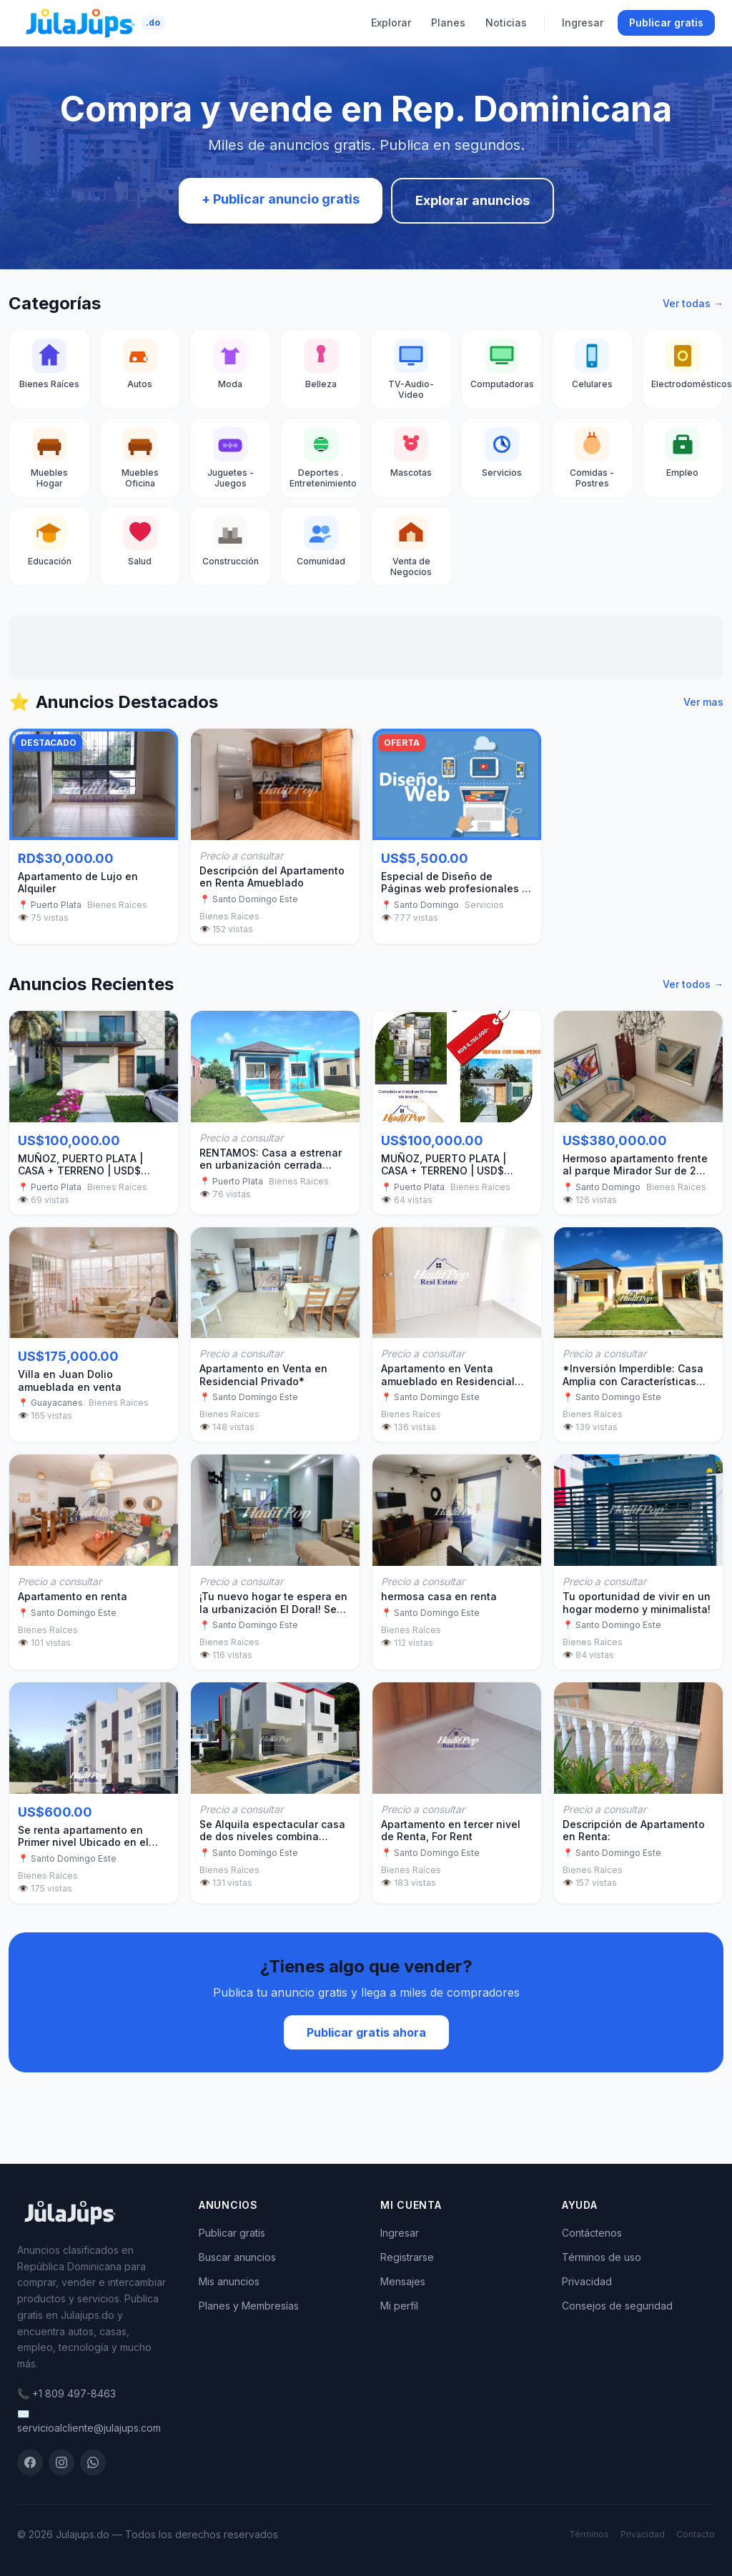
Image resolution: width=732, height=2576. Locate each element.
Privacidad (587, 2281)
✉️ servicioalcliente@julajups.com (89, 2420)
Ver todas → (693, 303)
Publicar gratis (666, 22)
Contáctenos (592, 2233)
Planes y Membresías (249, 2306)
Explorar (391, 22)
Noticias (506, 22)
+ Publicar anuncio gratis (281, 198)
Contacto (695, 2534)
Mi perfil (399, 2306)
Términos (589, 2534)
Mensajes (402, 2281)
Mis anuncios (229, 2281)
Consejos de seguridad (617, 2306)
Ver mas (703, 702)
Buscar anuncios (237, 2257)
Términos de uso (601, 2257)
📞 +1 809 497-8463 (66, 2393)
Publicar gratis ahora (366, 2032)
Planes (448, 22)
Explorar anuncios (472, 200)
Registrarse (407, 2257)
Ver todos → (693, 984)
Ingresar (582, 22)
